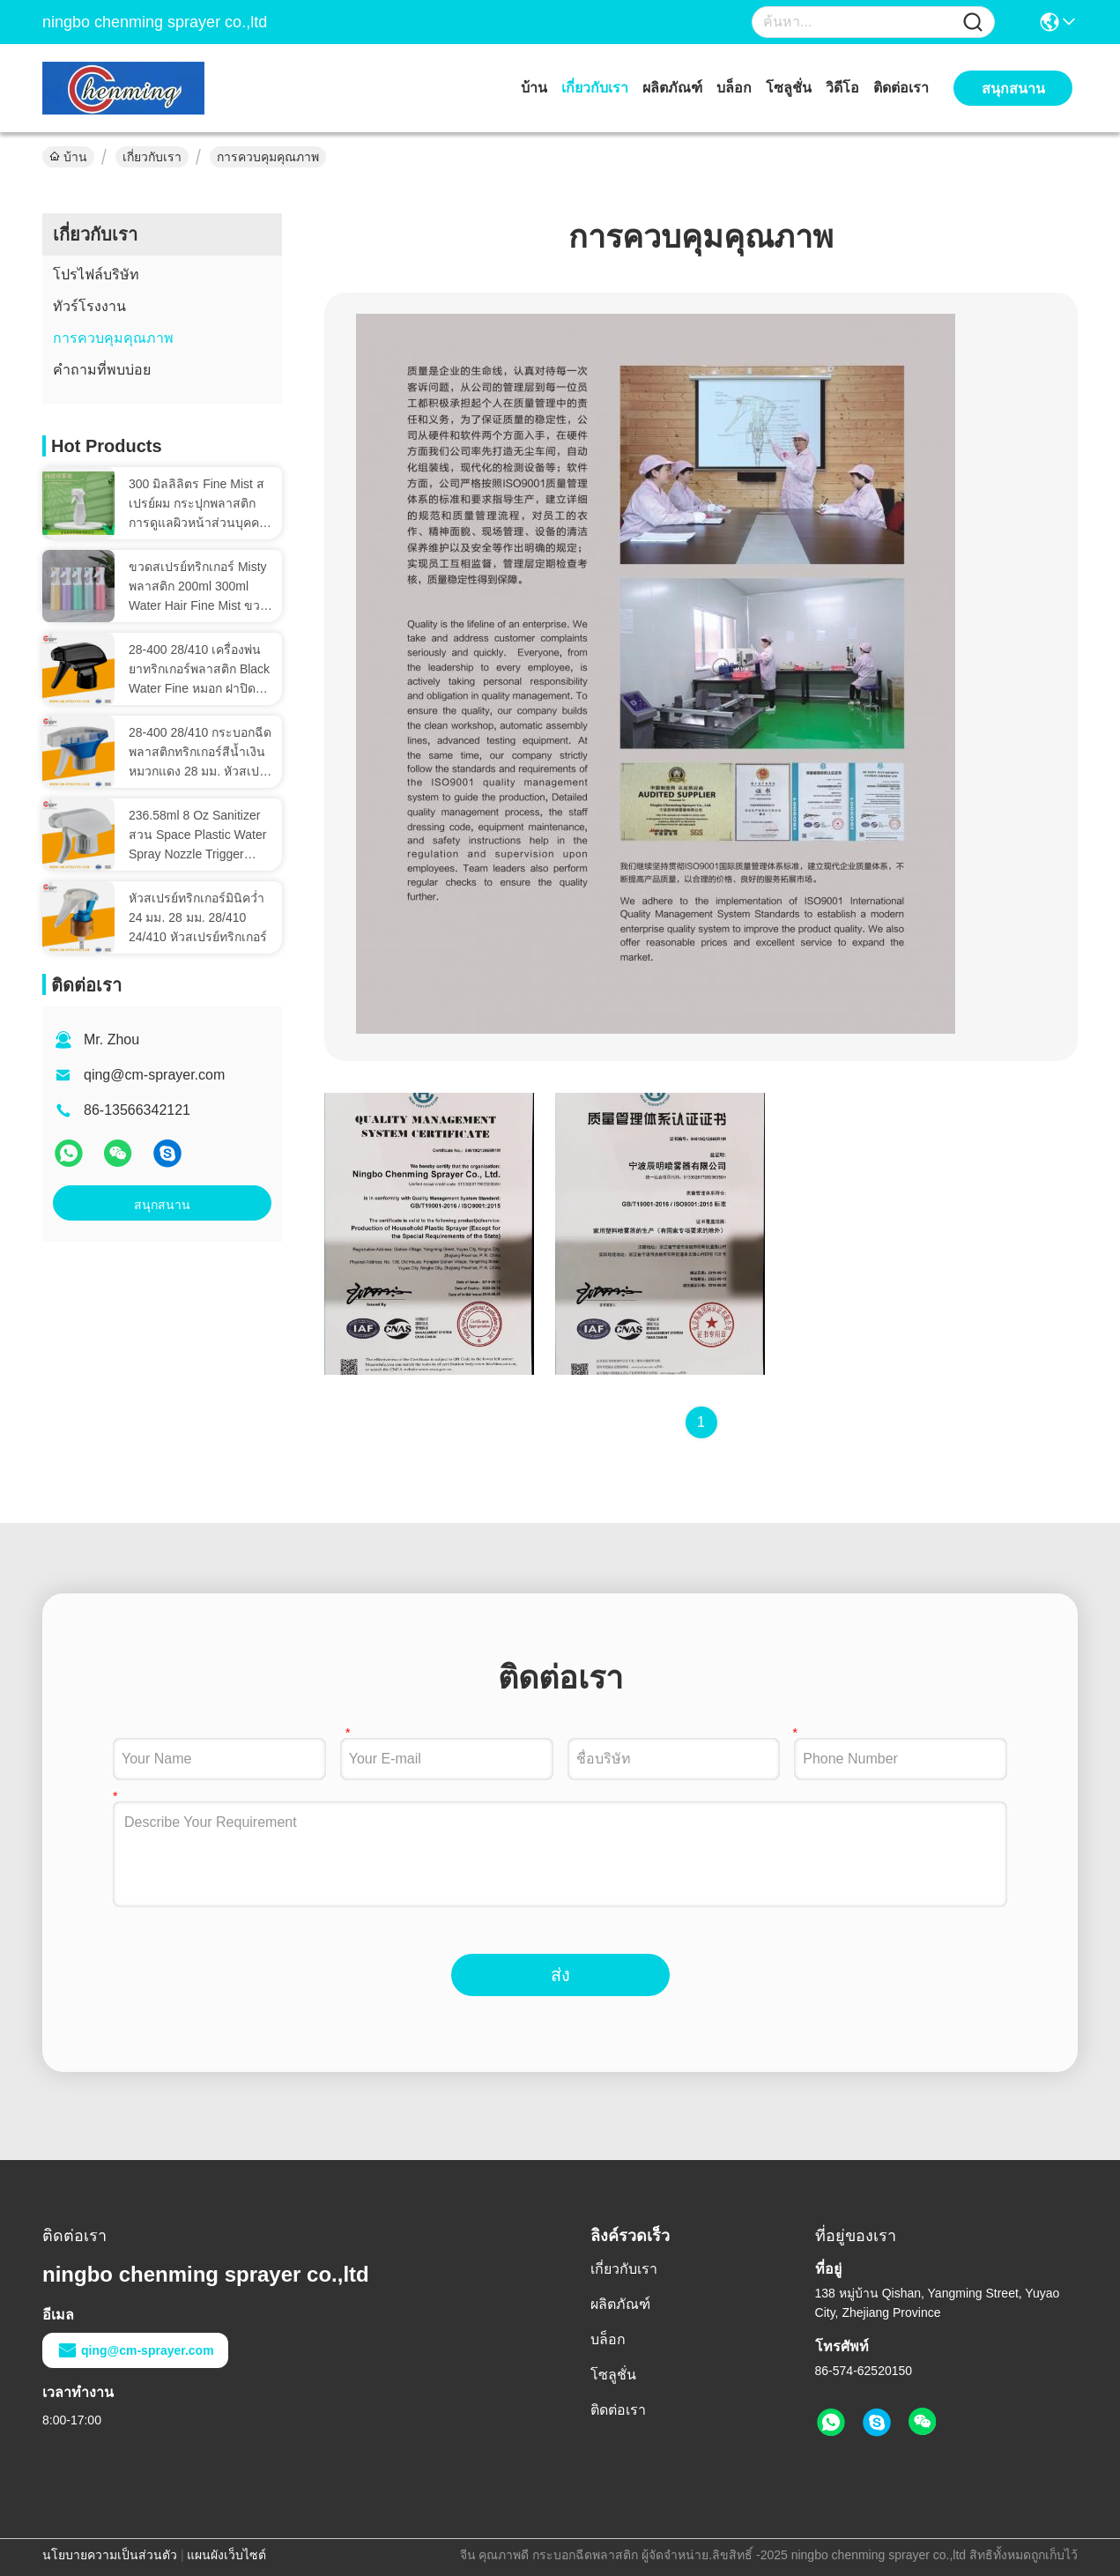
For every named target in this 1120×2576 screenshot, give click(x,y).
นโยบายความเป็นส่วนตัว (109, 2555)
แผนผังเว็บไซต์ (226, 2555)
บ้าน (534, 87)
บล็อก (734, 87)
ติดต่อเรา (901, 87)
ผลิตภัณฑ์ (672, 87)
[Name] (972, 22)
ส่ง (560, 1975)
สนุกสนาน (162, 1205)
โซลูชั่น (789, 87)
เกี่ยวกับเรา (594, 87)
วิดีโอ (842, 87)
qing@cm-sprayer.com (154, 1074)
